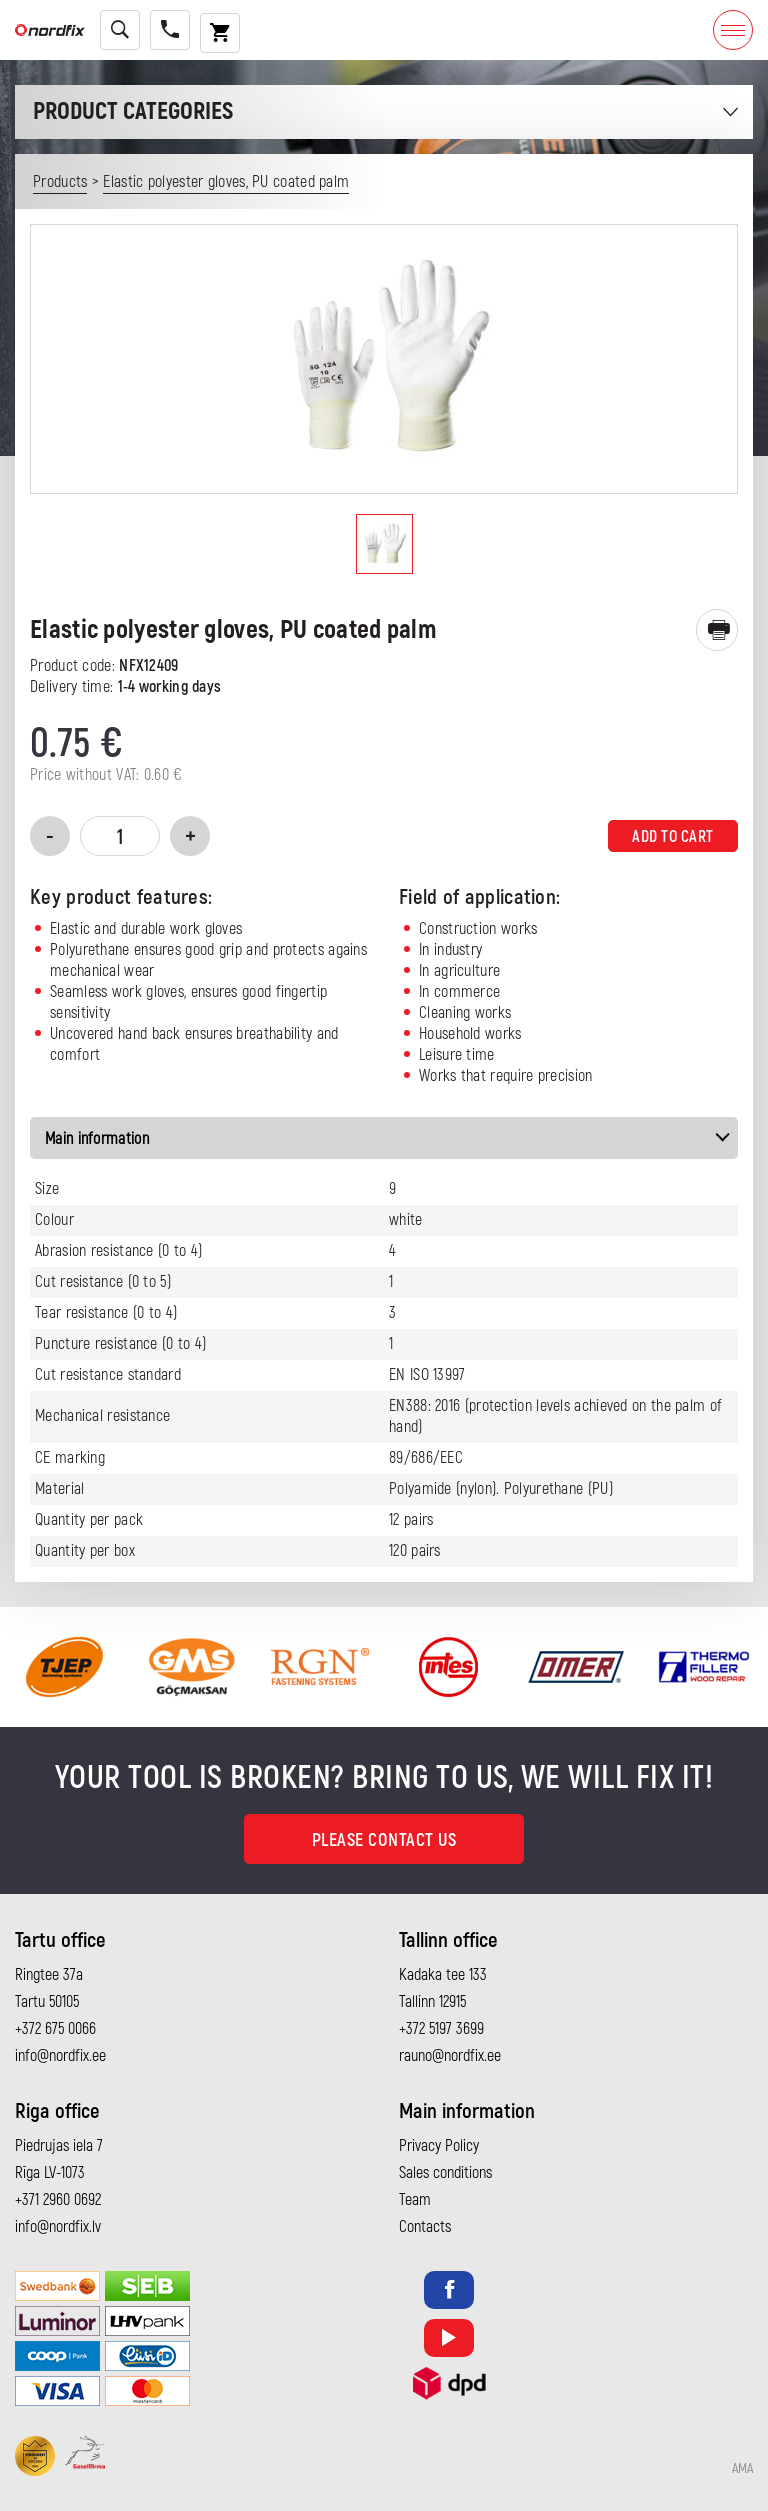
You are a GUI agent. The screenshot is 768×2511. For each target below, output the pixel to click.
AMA (742, 2469)
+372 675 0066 (55, 2029)
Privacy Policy (439, 2146)
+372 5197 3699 (441, 2029)
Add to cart (673, 837)
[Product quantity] (120, 836)
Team (415, 2200)
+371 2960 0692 (58, 2200)
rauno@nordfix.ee (450, 2056)
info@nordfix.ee (60, 2056)
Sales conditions (445, 2173)
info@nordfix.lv (58, 2227)
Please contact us (384, 1840)
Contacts (425, 2227)
